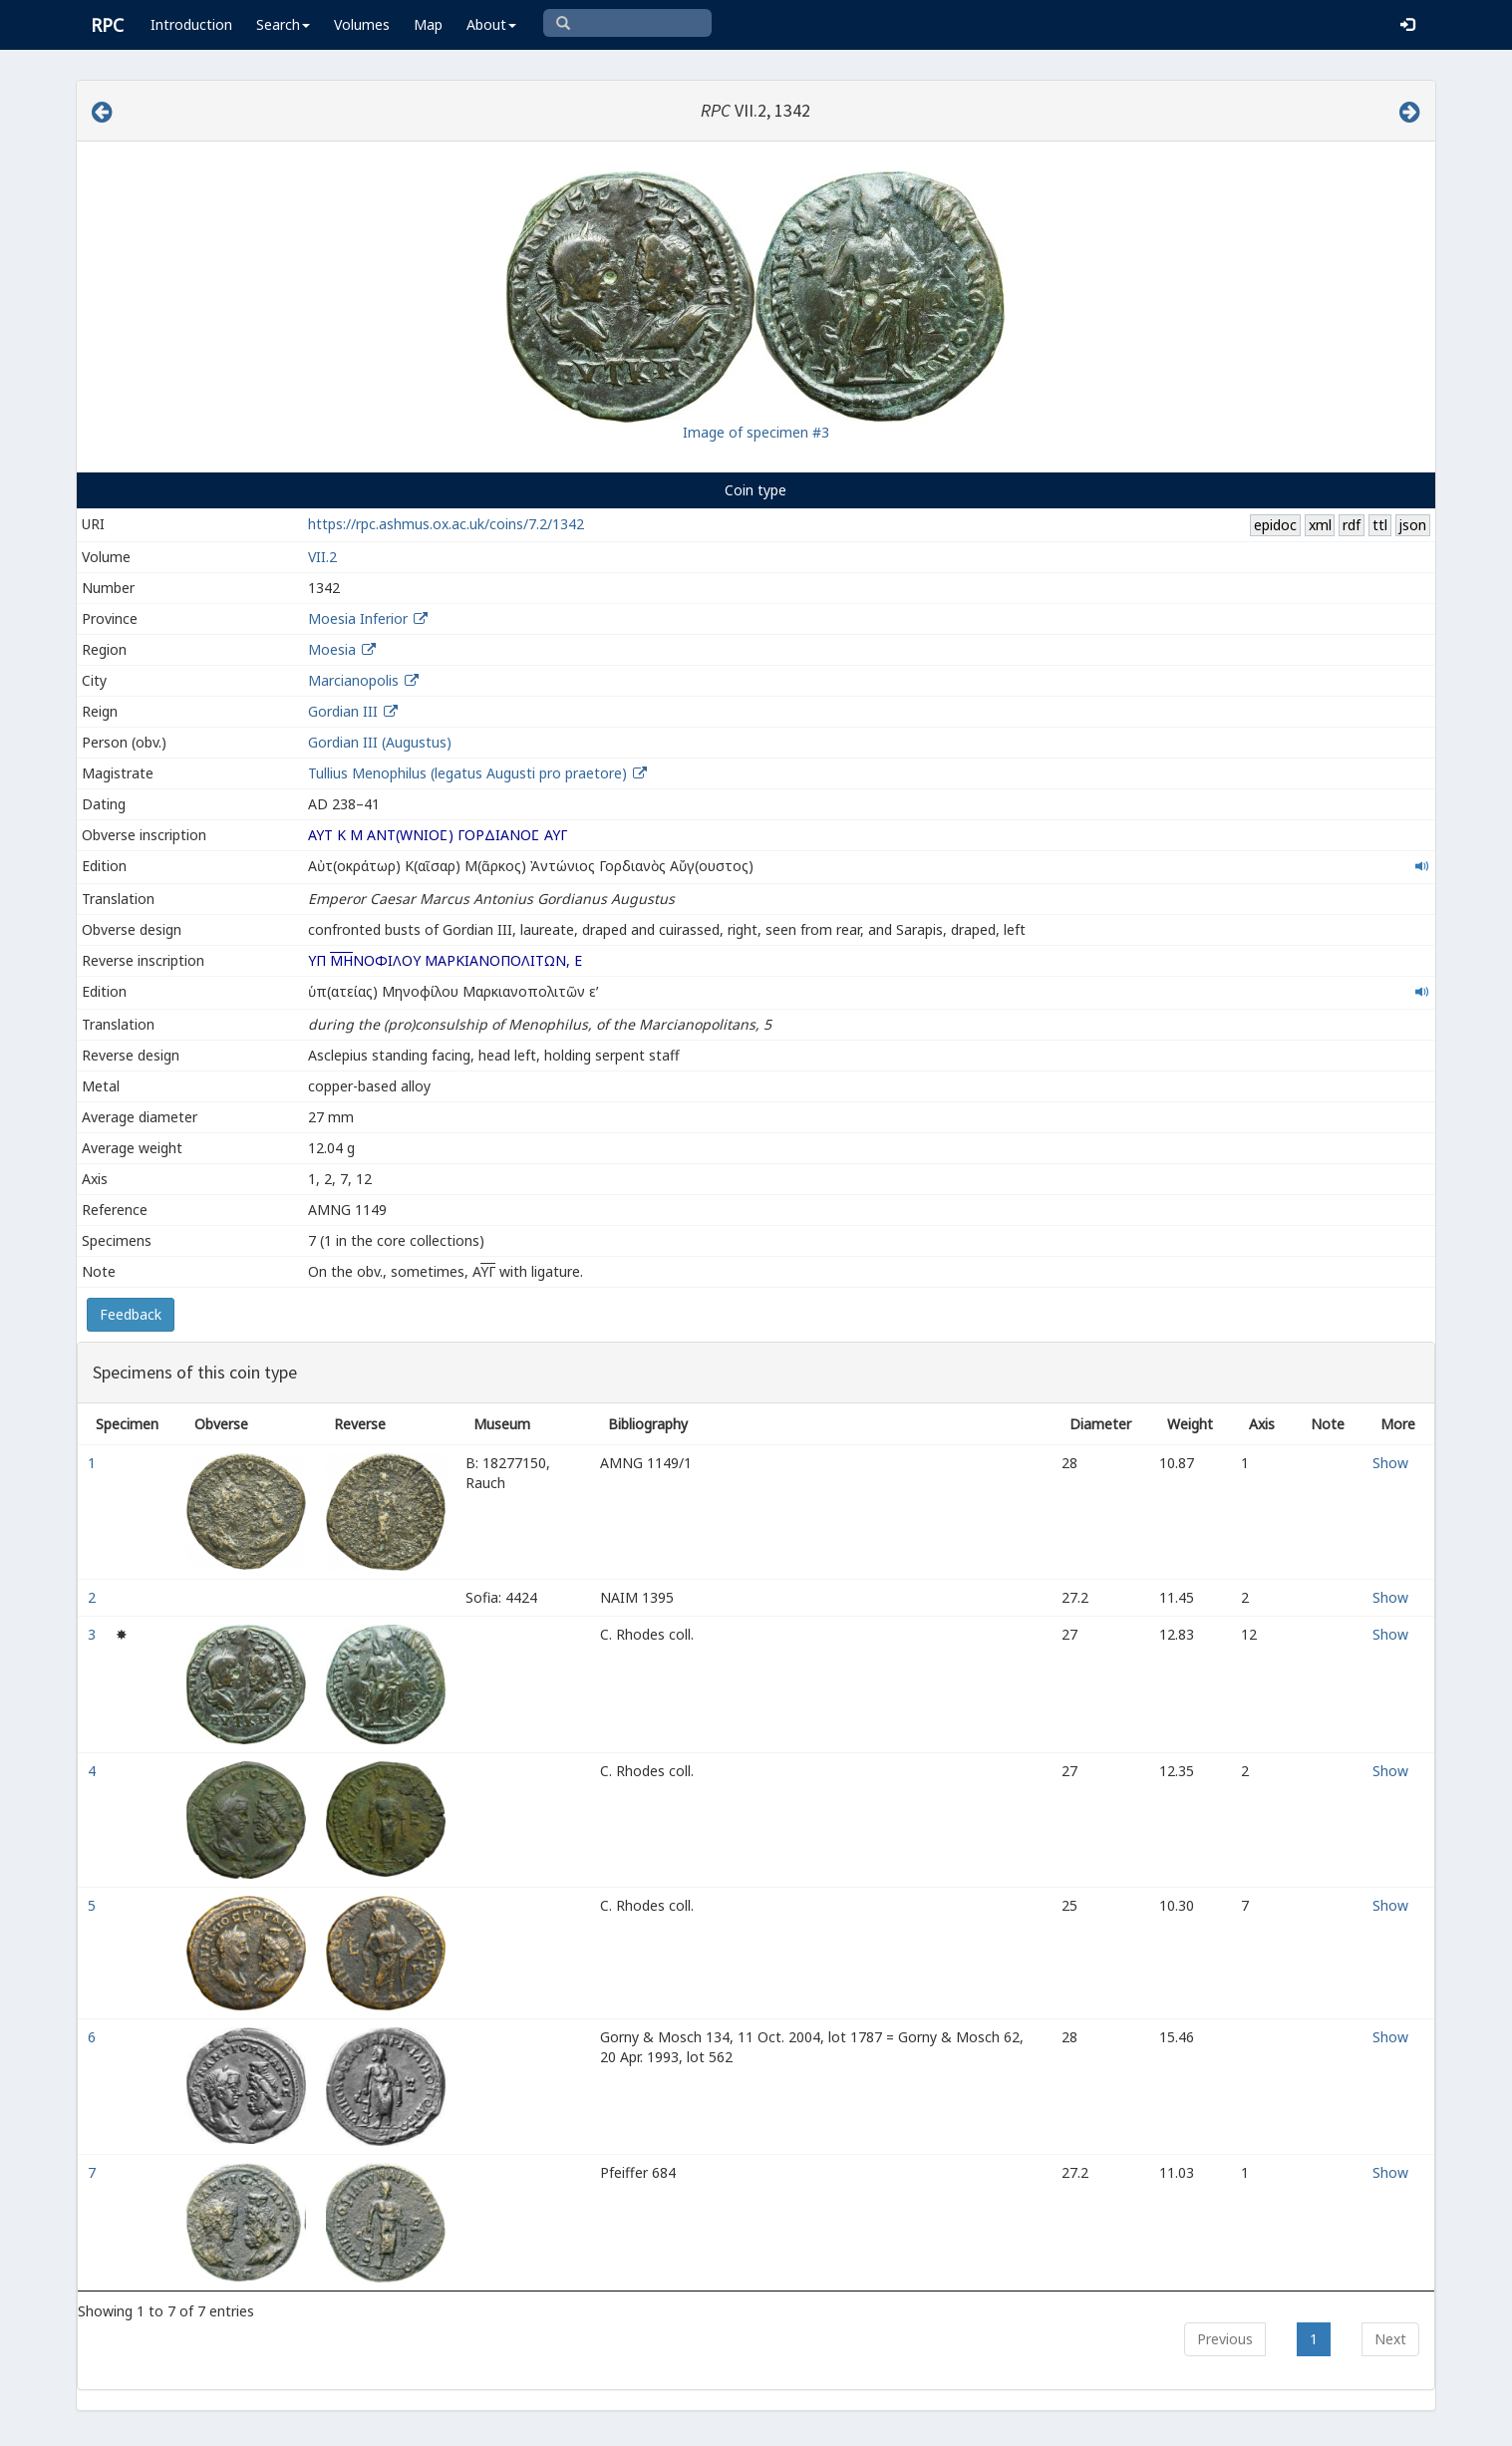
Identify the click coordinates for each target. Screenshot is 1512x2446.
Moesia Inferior (358, 618)
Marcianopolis (353, 680)
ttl (1379, 524)
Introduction (191, 24)
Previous (1225, 2338)
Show (1390, 1462)
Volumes (362, 24)
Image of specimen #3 (756, 432)
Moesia (332, 649)
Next (1390, 2338)
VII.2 (322, 556)
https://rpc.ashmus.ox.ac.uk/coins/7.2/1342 (446, 523)
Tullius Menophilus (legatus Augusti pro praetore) (469, 773)
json (1412, 524)
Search (283, 24)
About (491, 24)
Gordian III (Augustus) (380, 742)
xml (1320, 524)
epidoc (1275, 524)
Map (428, 24)
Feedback (130, 1314)
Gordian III (343, 711)
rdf (1352, 524)
